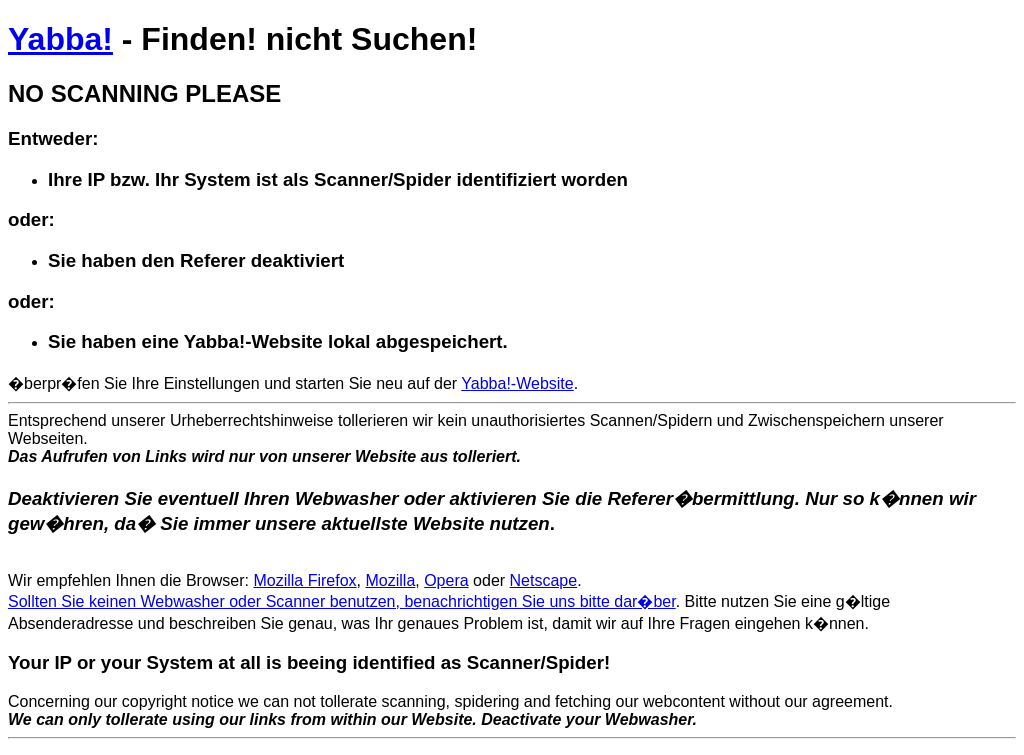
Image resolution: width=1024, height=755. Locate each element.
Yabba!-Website (517, 383)
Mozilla (390, 580)
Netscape (544, 580)
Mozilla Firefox (304, 580)
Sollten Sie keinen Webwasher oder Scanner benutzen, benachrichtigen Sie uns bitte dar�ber (342, 601)
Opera (446, 580)
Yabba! (60, 39)
